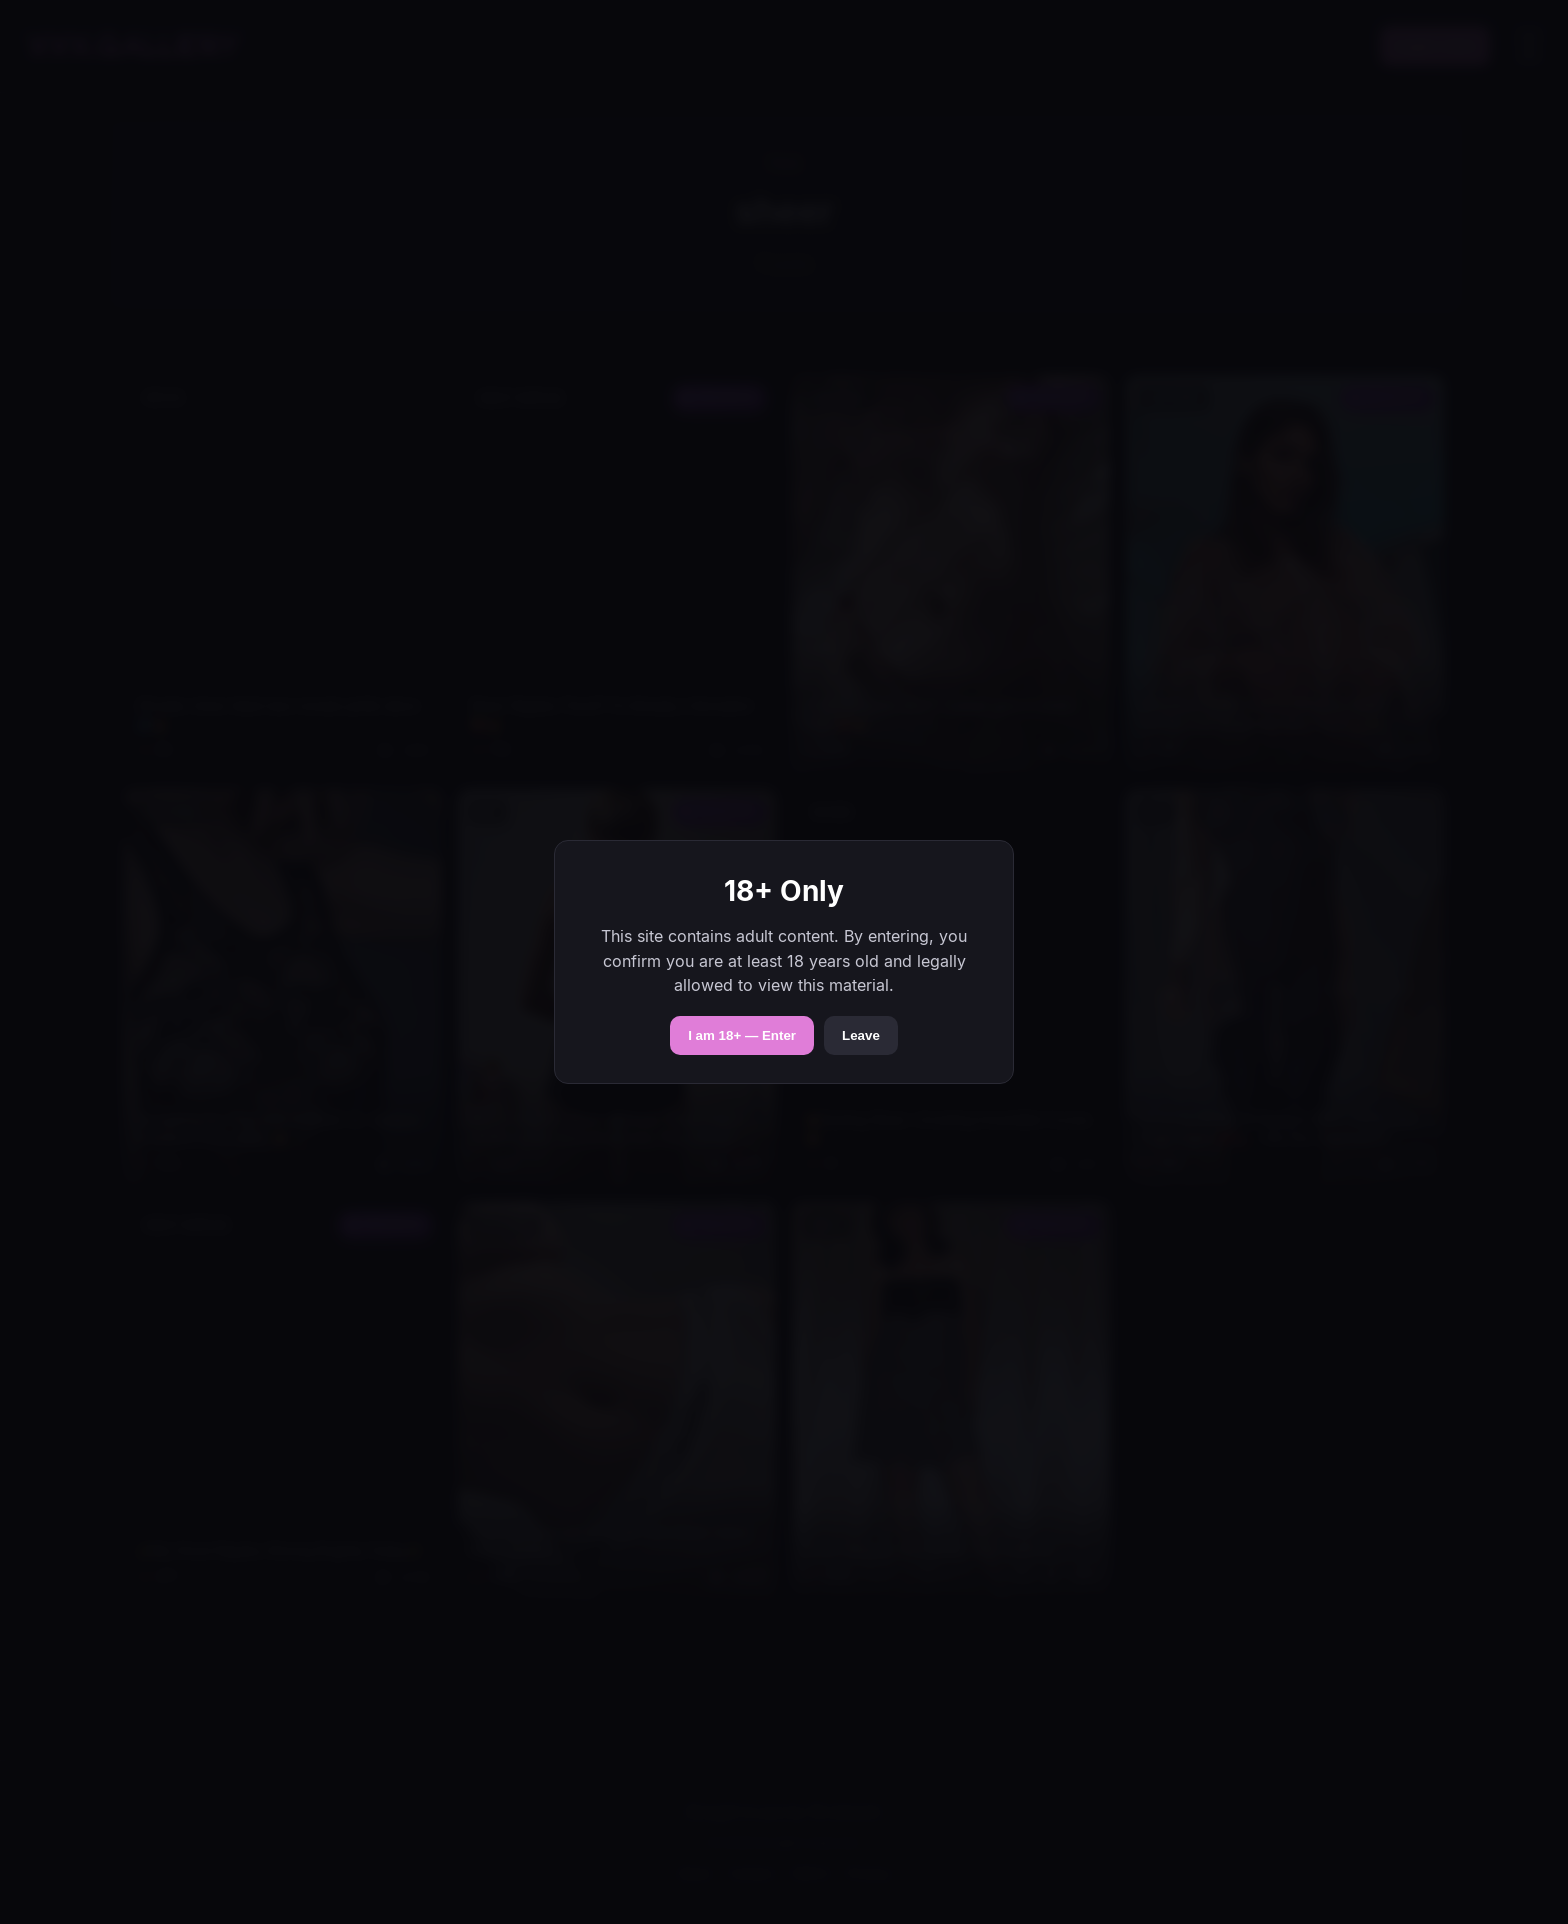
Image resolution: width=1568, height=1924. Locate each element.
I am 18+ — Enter (742, 1035)
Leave (861, 1035)
